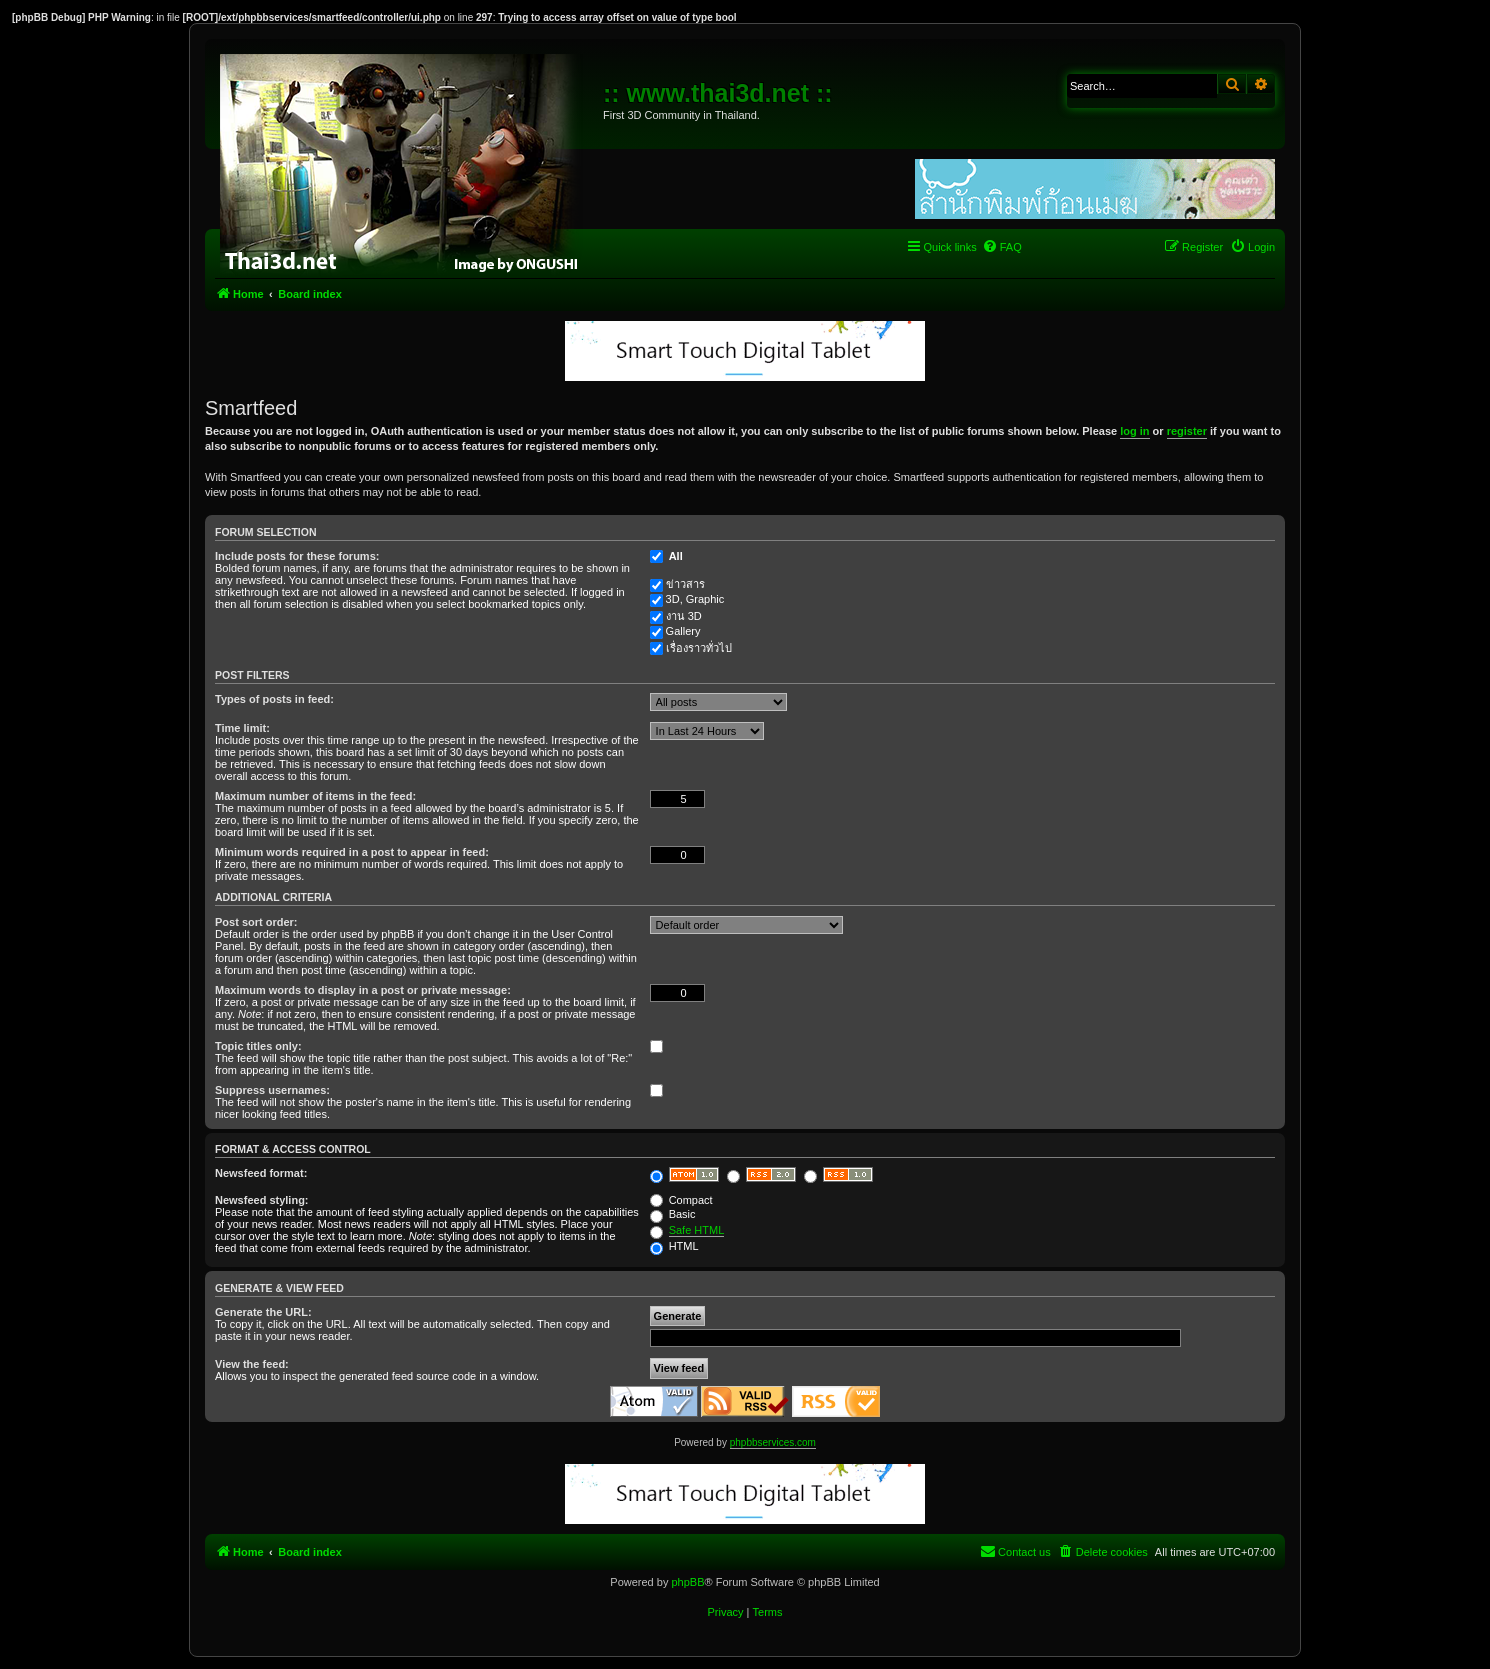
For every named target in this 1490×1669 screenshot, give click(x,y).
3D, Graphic (695, 599)
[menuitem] (1002, 247)
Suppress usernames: (272, 1090)
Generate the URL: (263, 1312)
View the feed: (252, 1364)
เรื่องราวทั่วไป (699, 648)
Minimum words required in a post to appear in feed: (352, 852)
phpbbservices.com (773, 1442)
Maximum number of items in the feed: (315, 796)
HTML (674, 1246)
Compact (681, 1200)
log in (1134, 431)
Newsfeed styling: (262, 1200)
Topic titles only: (258, 1046)
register (1187, 431)
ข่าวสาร (685, 584)
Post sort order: (256, 922)
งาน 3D (684, 616)
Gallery (683, 631)
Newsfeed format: (261, 1173)
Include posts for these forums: (297, 556)
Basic (673, 1214)
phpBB (687, 1582)
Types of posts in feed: (274, 699)
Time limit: (242, 728)
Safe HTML (697, 1230)
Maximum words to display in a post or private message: (363, 990)
